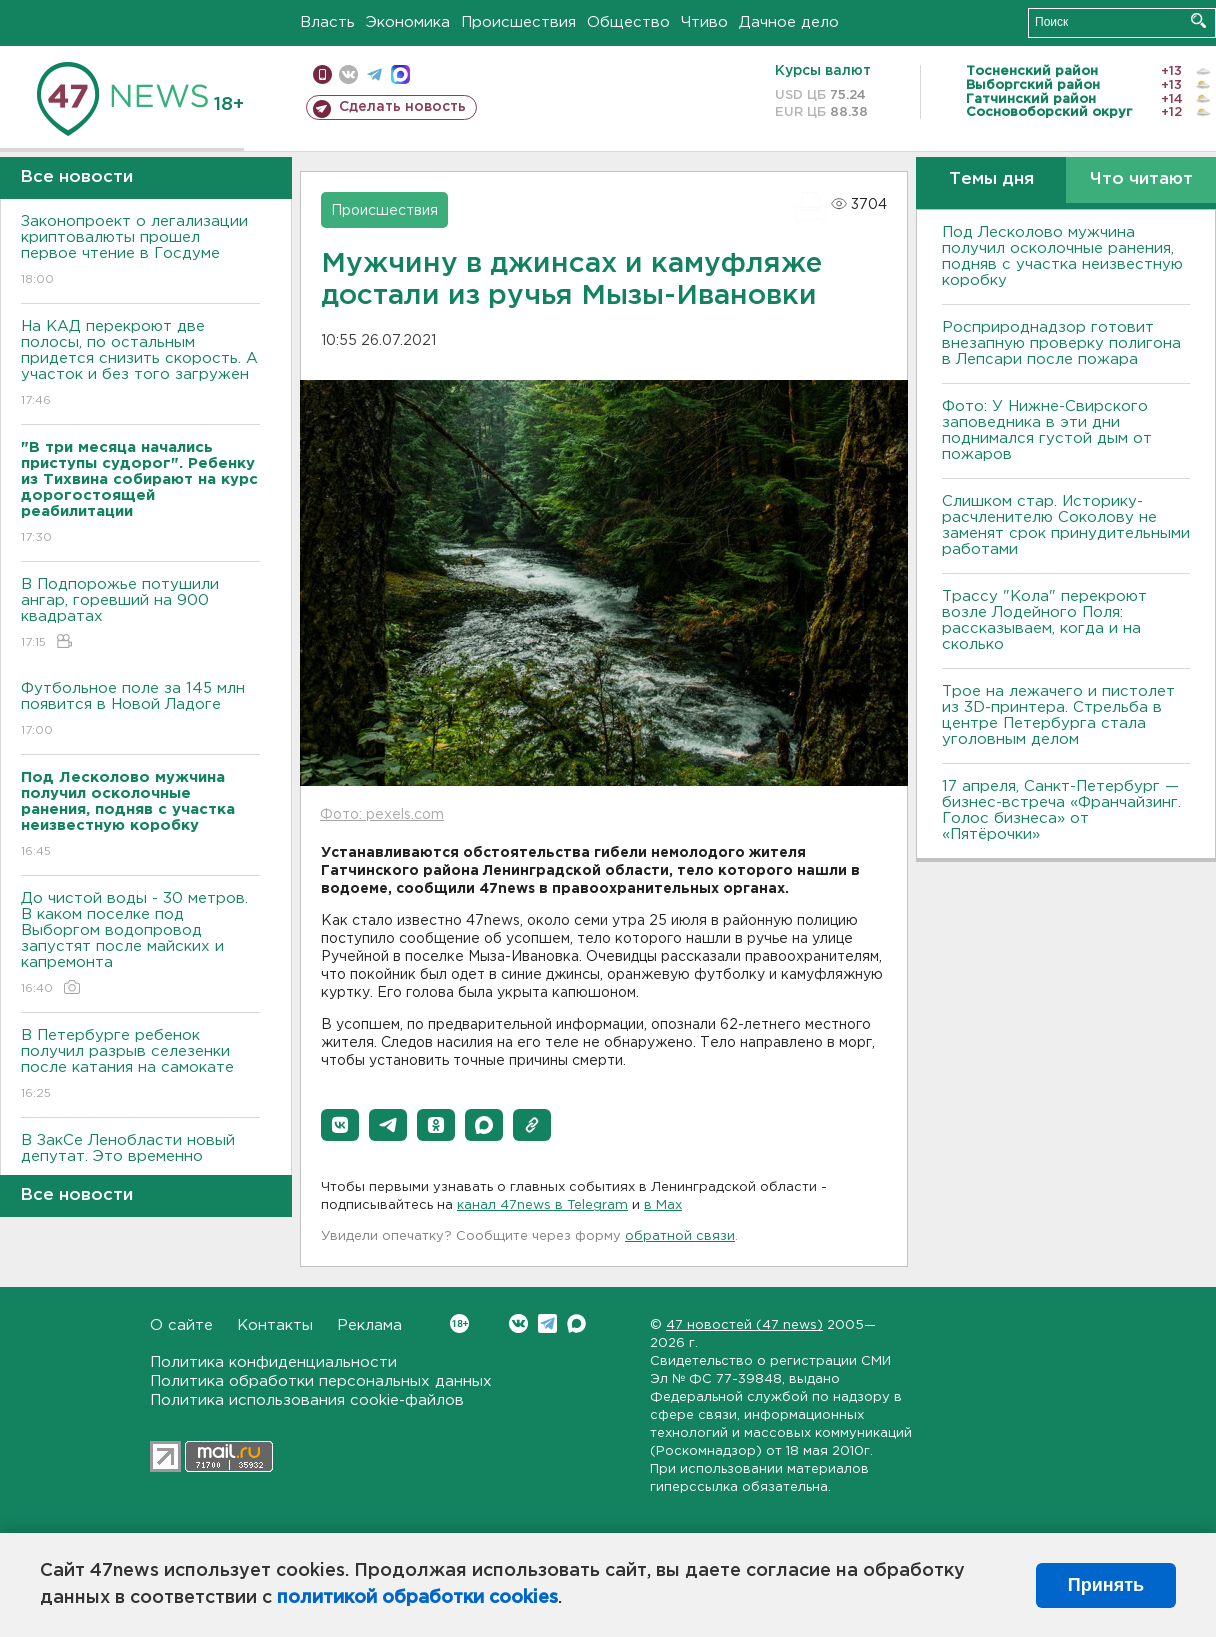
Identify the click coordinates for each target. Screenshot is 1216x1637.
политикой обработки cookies (417, 1598)
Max (576, 1323)
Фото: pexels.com (382, 815)
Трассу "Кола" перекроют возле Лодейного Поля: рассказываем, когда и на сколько (1044, 620)
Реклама (369, 1325)
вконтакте (348, 74)
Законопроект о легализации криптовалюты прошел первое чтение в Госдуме (140, 251)
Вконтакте (459, 1323)
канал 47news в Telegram (542, 1205)
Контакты (275, 1325)
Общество (628, 22)
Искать (1198, 20)
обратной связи (680, 1236)
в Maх (663, 1205)
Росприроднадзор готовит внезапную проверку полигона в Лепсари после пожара (1061, 343)
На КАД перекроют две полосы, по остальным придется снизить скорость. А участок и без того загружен (140, 364)
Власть (327, 22)
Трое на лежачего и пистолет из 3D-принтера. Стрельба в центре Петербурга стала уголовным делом (1058, 715)
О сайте (181, 1325)
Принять (1106, 1585)
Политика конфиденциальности (273, 1362)
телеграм (374, 74)
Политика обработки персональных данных (321, 1381)
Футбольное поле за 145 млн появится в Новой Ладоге (140, 710)
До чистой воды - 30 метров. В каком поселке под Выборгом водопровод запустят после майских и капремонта (140, 944)
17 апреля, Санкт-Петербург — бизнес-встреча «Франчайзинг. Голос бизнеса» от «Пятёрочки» (1061, 810)
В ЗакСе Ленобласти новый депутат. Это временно (140, 1162)
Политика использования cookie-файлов (307, 1400)
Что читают (1141, 179)
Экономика (408, 22)
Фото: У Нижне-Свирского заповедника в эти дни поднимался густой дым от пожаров (1047, 430)
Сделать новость (402, 107)
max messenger (400, 74)
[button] (340, 1125)
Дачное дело (789, 22)
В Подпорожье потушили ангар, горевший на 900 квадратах (140, 614)
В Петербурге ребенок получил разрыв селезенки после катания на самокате (140, 1065)
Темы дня (991, 179)
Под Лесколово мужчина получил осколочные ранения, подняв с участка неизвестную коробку (1062, 256)
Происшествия (518, 22)
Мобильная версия (322, 74)
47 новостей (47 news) (744, 1325)
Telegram (547, 1323)
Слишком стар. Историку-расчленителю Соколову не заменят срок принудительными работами (1066, 525)
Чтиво (704, 22)
